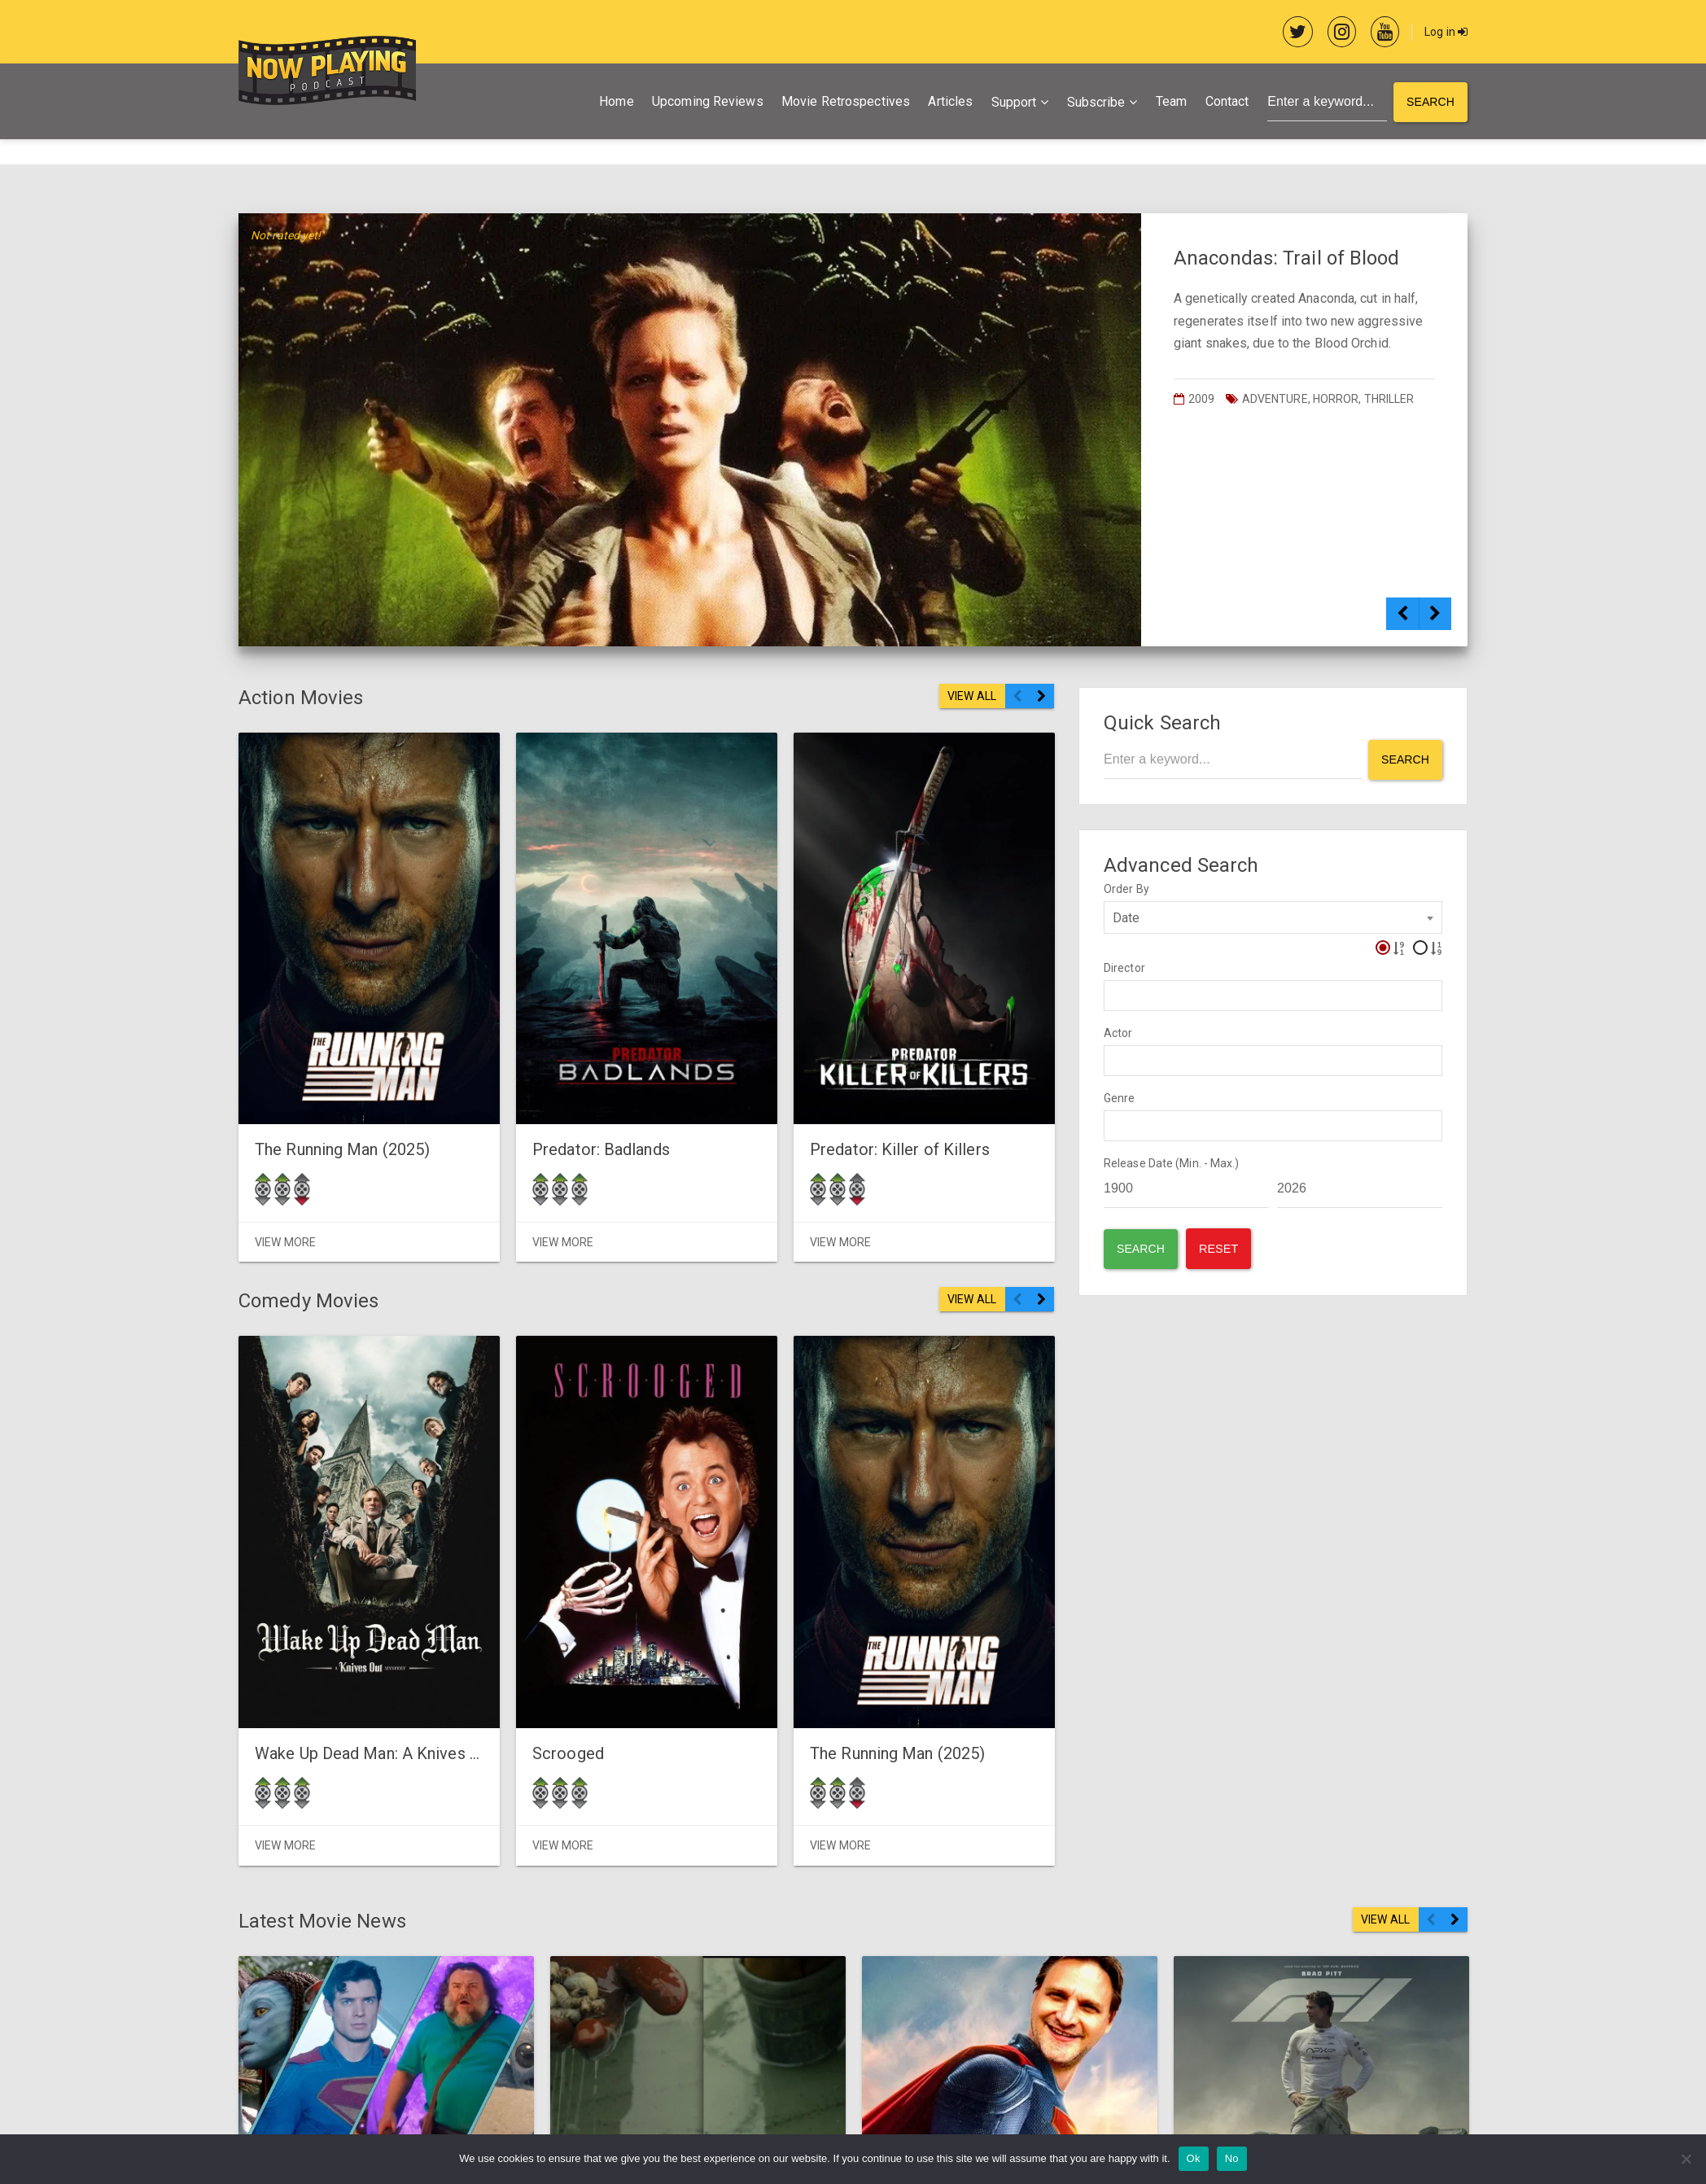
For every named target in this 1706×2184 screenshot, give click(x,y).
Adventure (1275, 398)
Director (1124, 968)
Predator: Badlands (564, 1095)
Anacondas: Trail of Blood (1287, 258)
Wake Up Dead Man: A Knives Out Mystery (406, 1698)
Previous (1402, 621)
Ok (1194, 2158)
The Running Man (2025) (342, 1095)
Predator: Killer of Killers (826, 1095)
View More (285, 1186)
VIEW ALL (971, 695)
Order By (1126, 889)
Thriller (1389, 398)
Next (1435, 621)
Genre (1119, 1098)
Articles (950, 101)
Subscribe (1096, 102)
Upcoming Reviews (707, 101)
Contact (1227, 101)
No (1232, 2158)
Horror (1336, 398)
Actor (1118, 1033)
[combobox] (1273, 917)
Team (1171, 101)
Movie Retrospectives (845, 101)
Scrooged (531, 1698)
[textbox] (1113, 994)
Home (616, 101)
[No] (1686, 2159)
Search (1430, 101)
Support (1014, 102)
